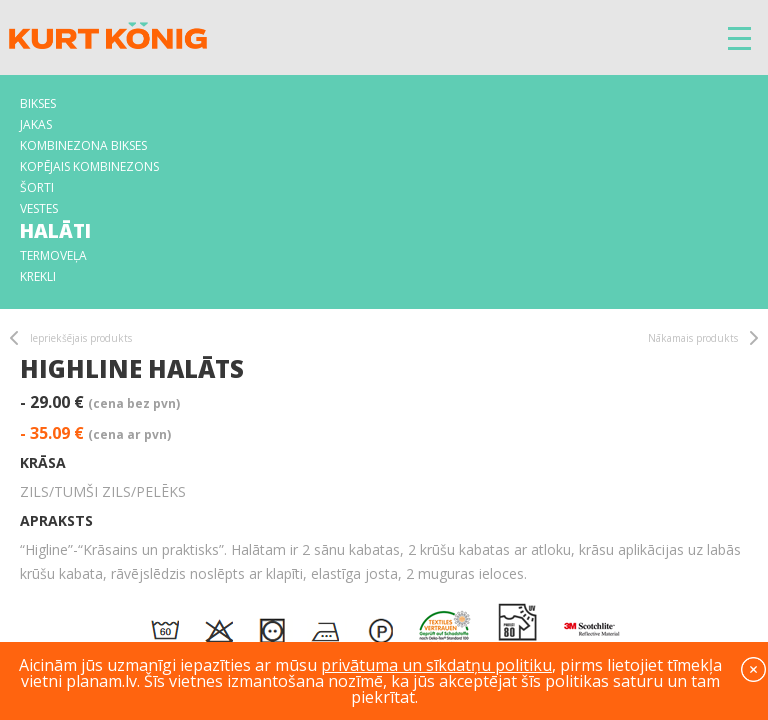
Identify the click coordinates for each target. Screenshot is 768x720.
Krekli (38, 276)
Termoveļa (53, 255)
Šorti (37, 187)
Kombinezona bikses (83, 145)
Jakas (36, 124)
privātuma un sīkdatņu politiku (436, 665)
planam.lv (101, 681)
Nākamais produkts (693, 338)
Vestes (39, 208)
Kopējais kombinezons (89, 166)
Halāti (55, 231)
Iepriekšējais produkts (81, 338)
